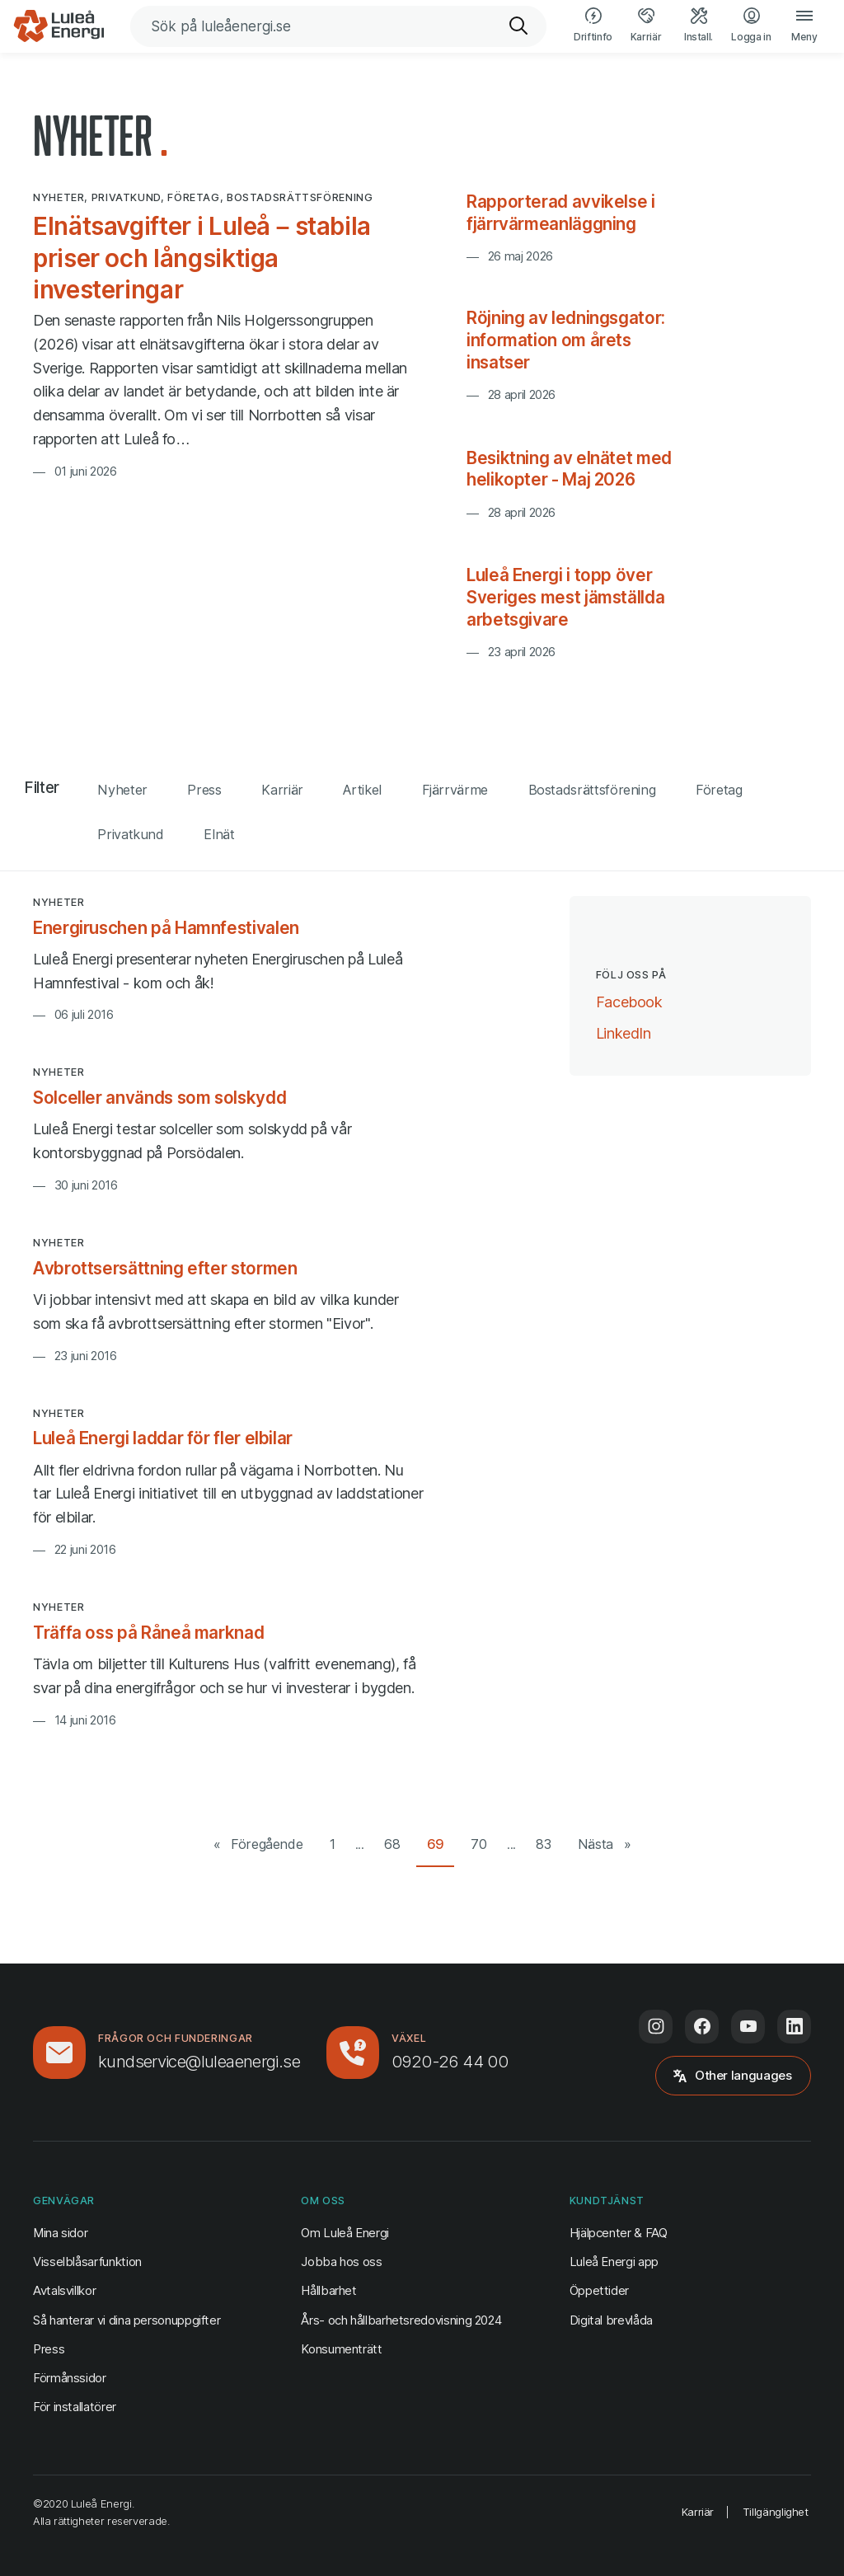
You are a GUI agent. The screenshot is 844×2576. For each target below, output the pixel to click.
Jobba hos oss (341, 2261)
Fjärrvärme (455, 789)
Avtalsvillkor (64, 2290)
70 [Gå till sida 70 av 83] (478, 1844)
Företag (719, 789)
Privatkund (130, 834)
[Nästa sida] (604, 1844)
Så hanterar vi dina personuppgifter (126, 2320)
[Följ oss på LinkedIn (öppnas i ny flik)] (794, 2026)
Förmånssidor (69, 2378)
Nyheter (122, 789)
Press (204, 789)
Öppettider (599, 2290)
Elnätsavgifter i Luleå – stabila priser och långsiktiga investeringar (202, 257)
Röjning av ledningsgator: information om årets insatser (566, 340)
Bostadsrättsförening (592, 789)
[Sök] (519, 26)
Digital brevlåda (611, 2320)
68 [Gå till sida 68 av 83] (392, 1844)
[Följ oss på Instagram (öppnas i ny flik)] (656, 2026)
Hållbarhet (328, 2290)
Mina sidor (60, 2231)
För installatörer (74, 2406)
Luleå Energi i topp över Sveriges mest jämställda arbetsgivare (565, 597)
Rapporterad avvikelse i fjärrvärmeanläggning (561, 212)
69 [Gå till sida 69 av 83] (435, 1844)
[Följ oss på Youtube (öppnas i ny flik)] (748, 2026)
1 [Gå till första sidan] (332, 1844)
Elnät (219, 834)
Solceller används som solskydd (159, 1097)
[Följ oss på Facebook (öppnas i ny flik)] (702, 2026)
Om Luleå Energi (345, 2233)
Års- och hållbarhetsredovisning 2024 (401, 2320)
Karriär (281, 789)
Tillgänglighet (776, 2511)
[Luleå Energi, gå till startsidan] (58, 26)
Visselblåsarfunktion (87, 2261)
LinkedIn (623, 1032)
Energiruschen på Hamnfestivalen (166, 927)
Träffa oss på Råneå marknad (148, 1632)
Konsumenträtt (341, 2349)
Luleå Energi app (614, 2261)
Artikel (362, 789)
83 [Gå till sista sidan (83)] (543, 1844)
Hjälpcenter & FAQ (619, 2233)
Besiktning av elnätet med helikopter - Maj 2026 (569, 469)
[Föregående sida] (257, 1844)
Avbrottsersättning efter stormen (165, 1268)
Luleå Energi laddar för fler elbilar (163, 1438)
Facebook (629, 1001)
